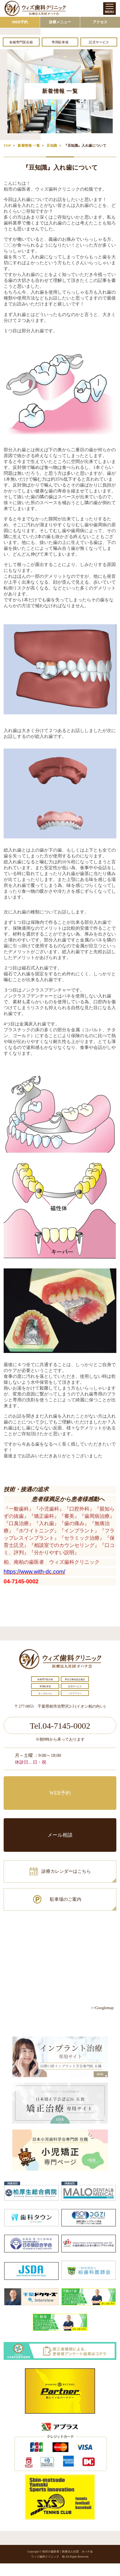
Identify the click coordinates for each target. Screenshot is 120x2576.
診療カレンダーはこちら (66, 1871)
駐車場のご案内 (65, 1899)
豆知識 (52, 146)
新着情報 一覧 (29, 146)
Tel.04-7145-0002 (60, 1725)
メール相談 (60, 1835)
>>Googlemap (102, 2008)
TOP (7, 146)
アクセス (100, 22)
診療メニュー (60, 22)
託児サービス (99, 42)
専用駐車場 (60, 42)
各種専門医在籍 (21, 42)
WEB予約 (20, 22)
